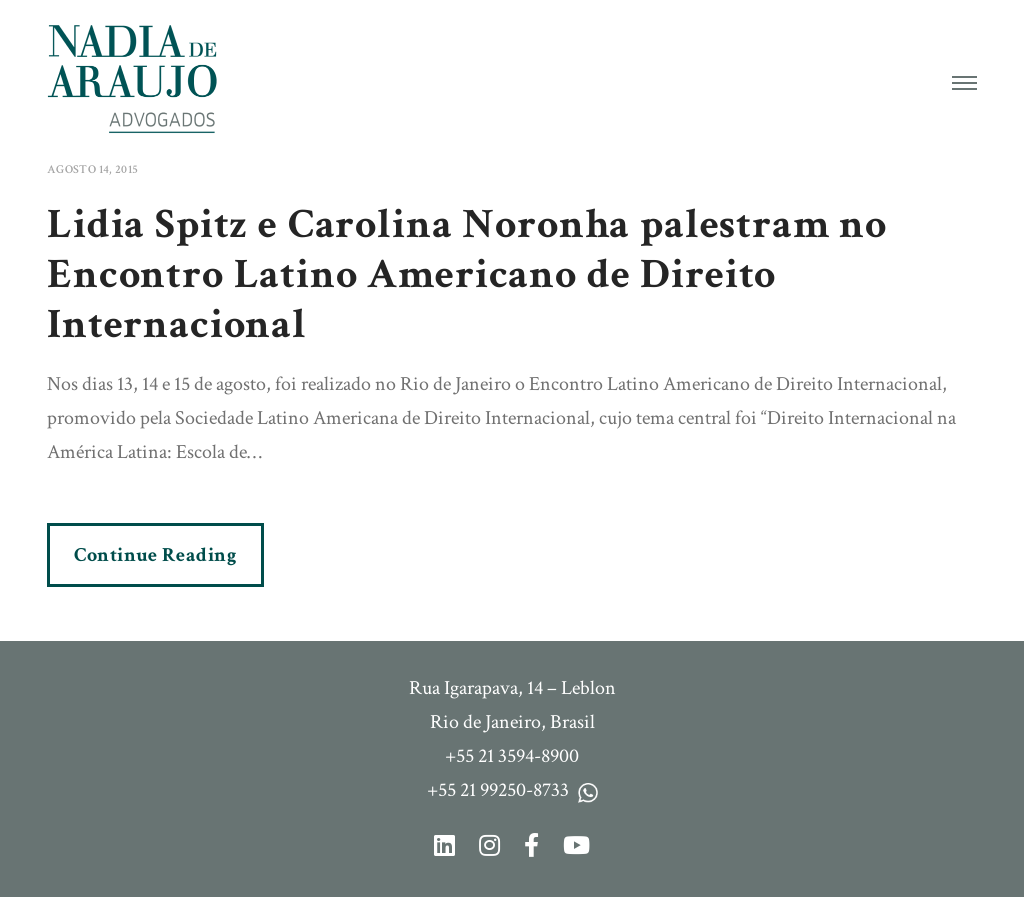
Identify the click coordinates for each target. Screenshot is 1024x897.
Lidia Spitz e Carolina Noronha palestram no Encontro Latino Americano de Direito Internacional (467, 275)
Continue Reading (155, 555)
